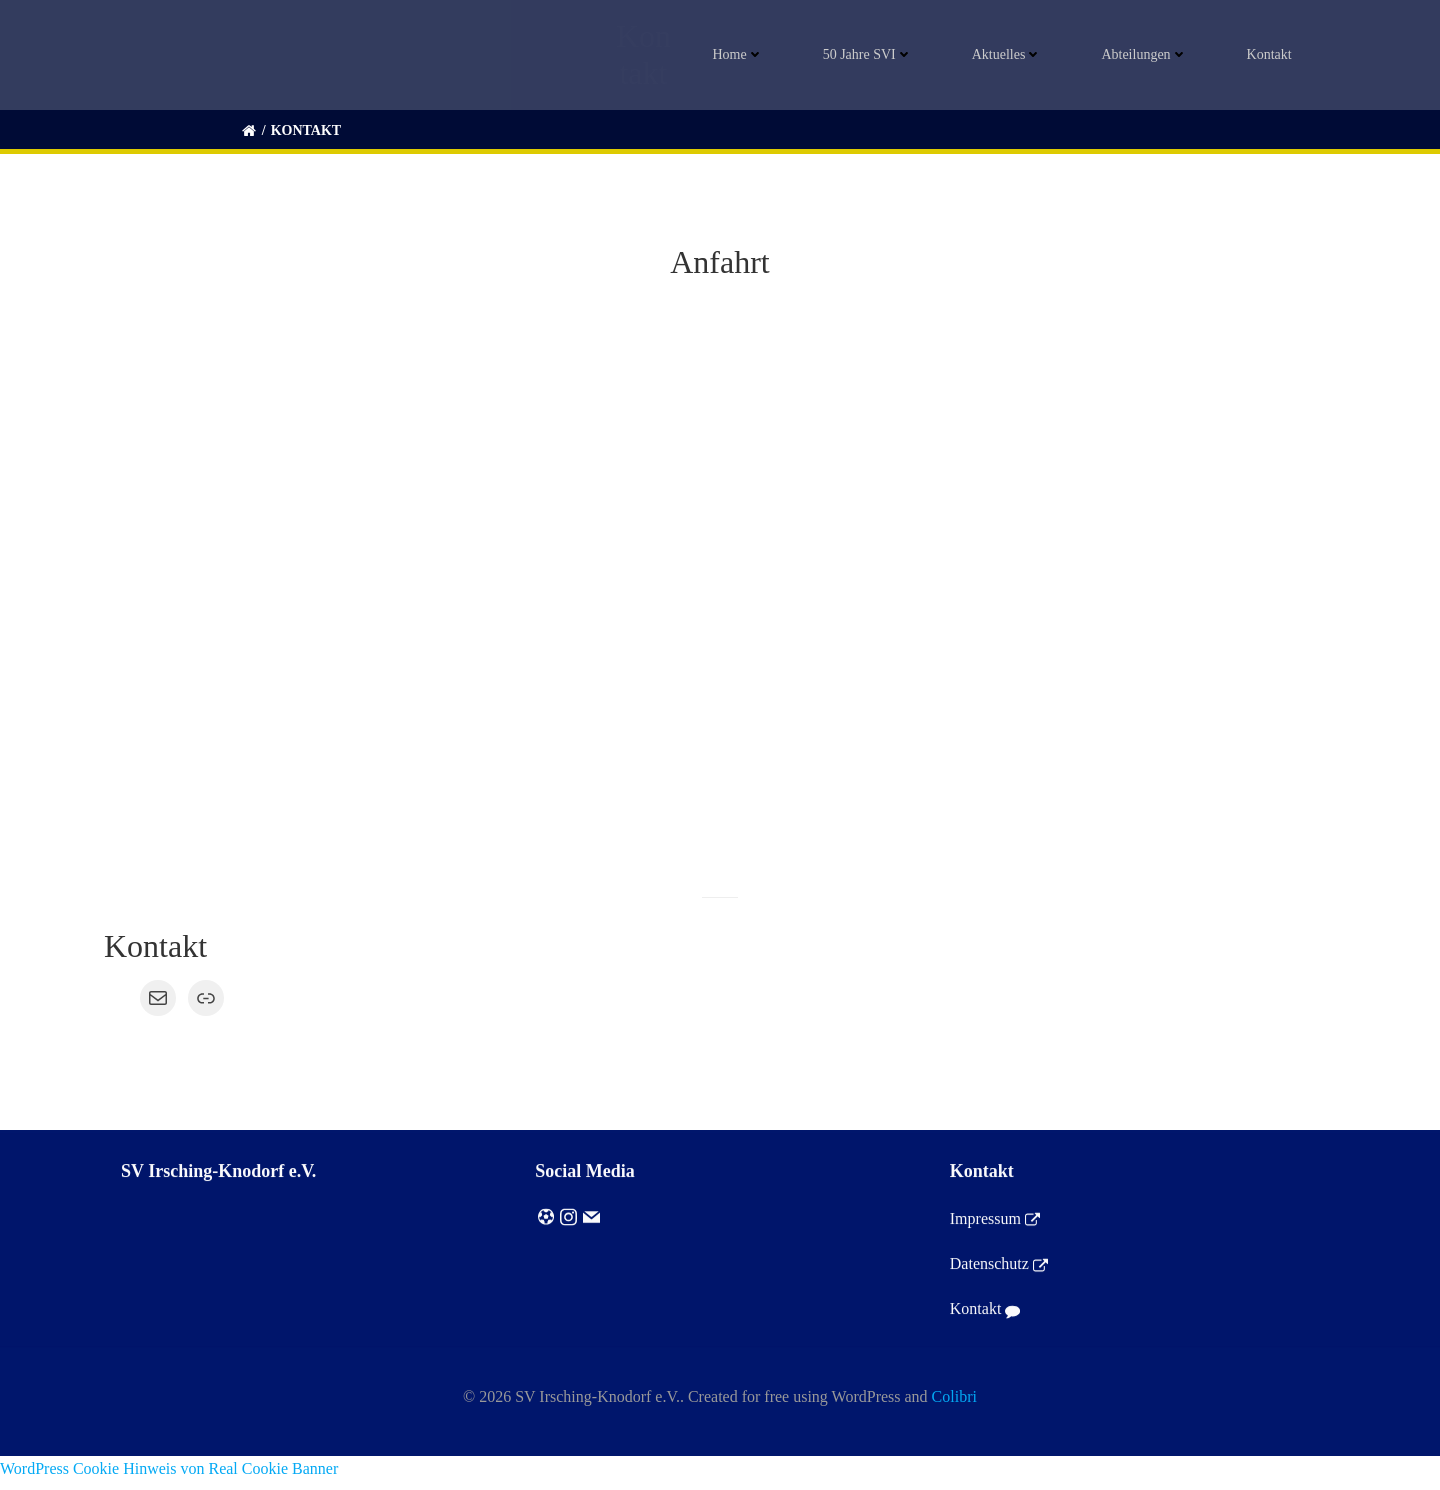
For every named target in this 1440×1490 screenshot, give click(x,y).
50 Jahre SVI (873, 56)
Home (744, 56)
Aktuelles (1013, 56)
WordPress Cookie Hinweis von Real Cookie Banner (169, 1477)
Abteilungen (1150, 56)
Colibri (954, 1407)
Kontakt (1275, 56)
